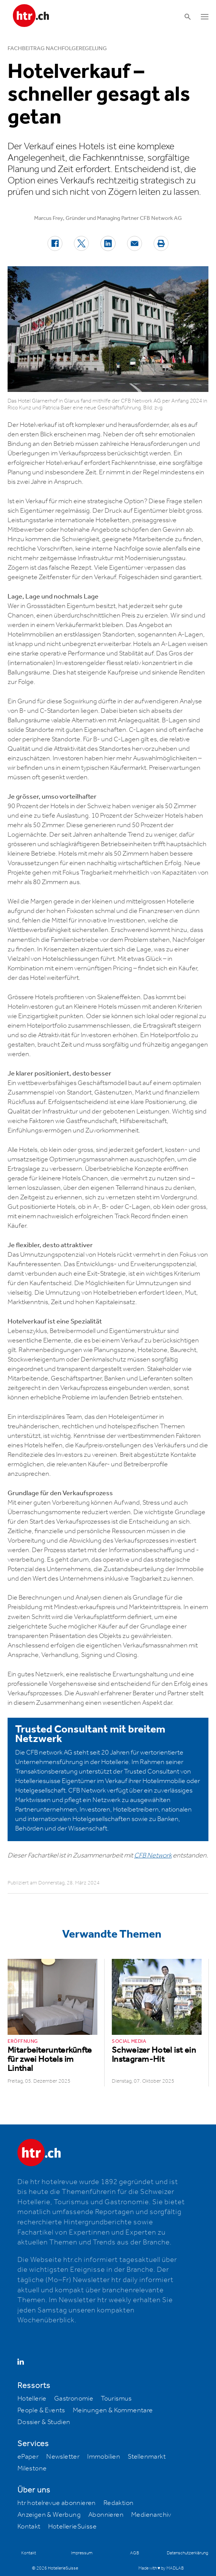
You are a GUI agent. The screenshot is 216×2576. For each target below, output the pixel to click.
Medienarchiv (151, 2515)
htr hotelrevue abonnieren (56, 2503)
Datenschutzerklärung (187, 2553)
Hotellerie (32, 2398)
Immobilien (103, 2456)
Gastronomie (73, 2398)
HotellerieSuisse (72, 2526)
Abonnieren (106, 2515)
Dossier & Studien (43, 2422)
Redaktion (118, 2503)
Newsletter (63, 2456)
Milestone (32, 2468)
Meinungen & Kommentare (113, 2410)
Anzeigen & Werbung (49, 2515)
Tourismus (116, 2398)
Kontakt (29, 2526)
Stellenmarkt (147, 2456)
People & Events (41, 2410)
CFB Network (153, 1855)
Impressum (81, 2553)
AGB (134, 2553)
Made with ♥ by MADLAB (161, 2568)
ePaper (28, 2456)
